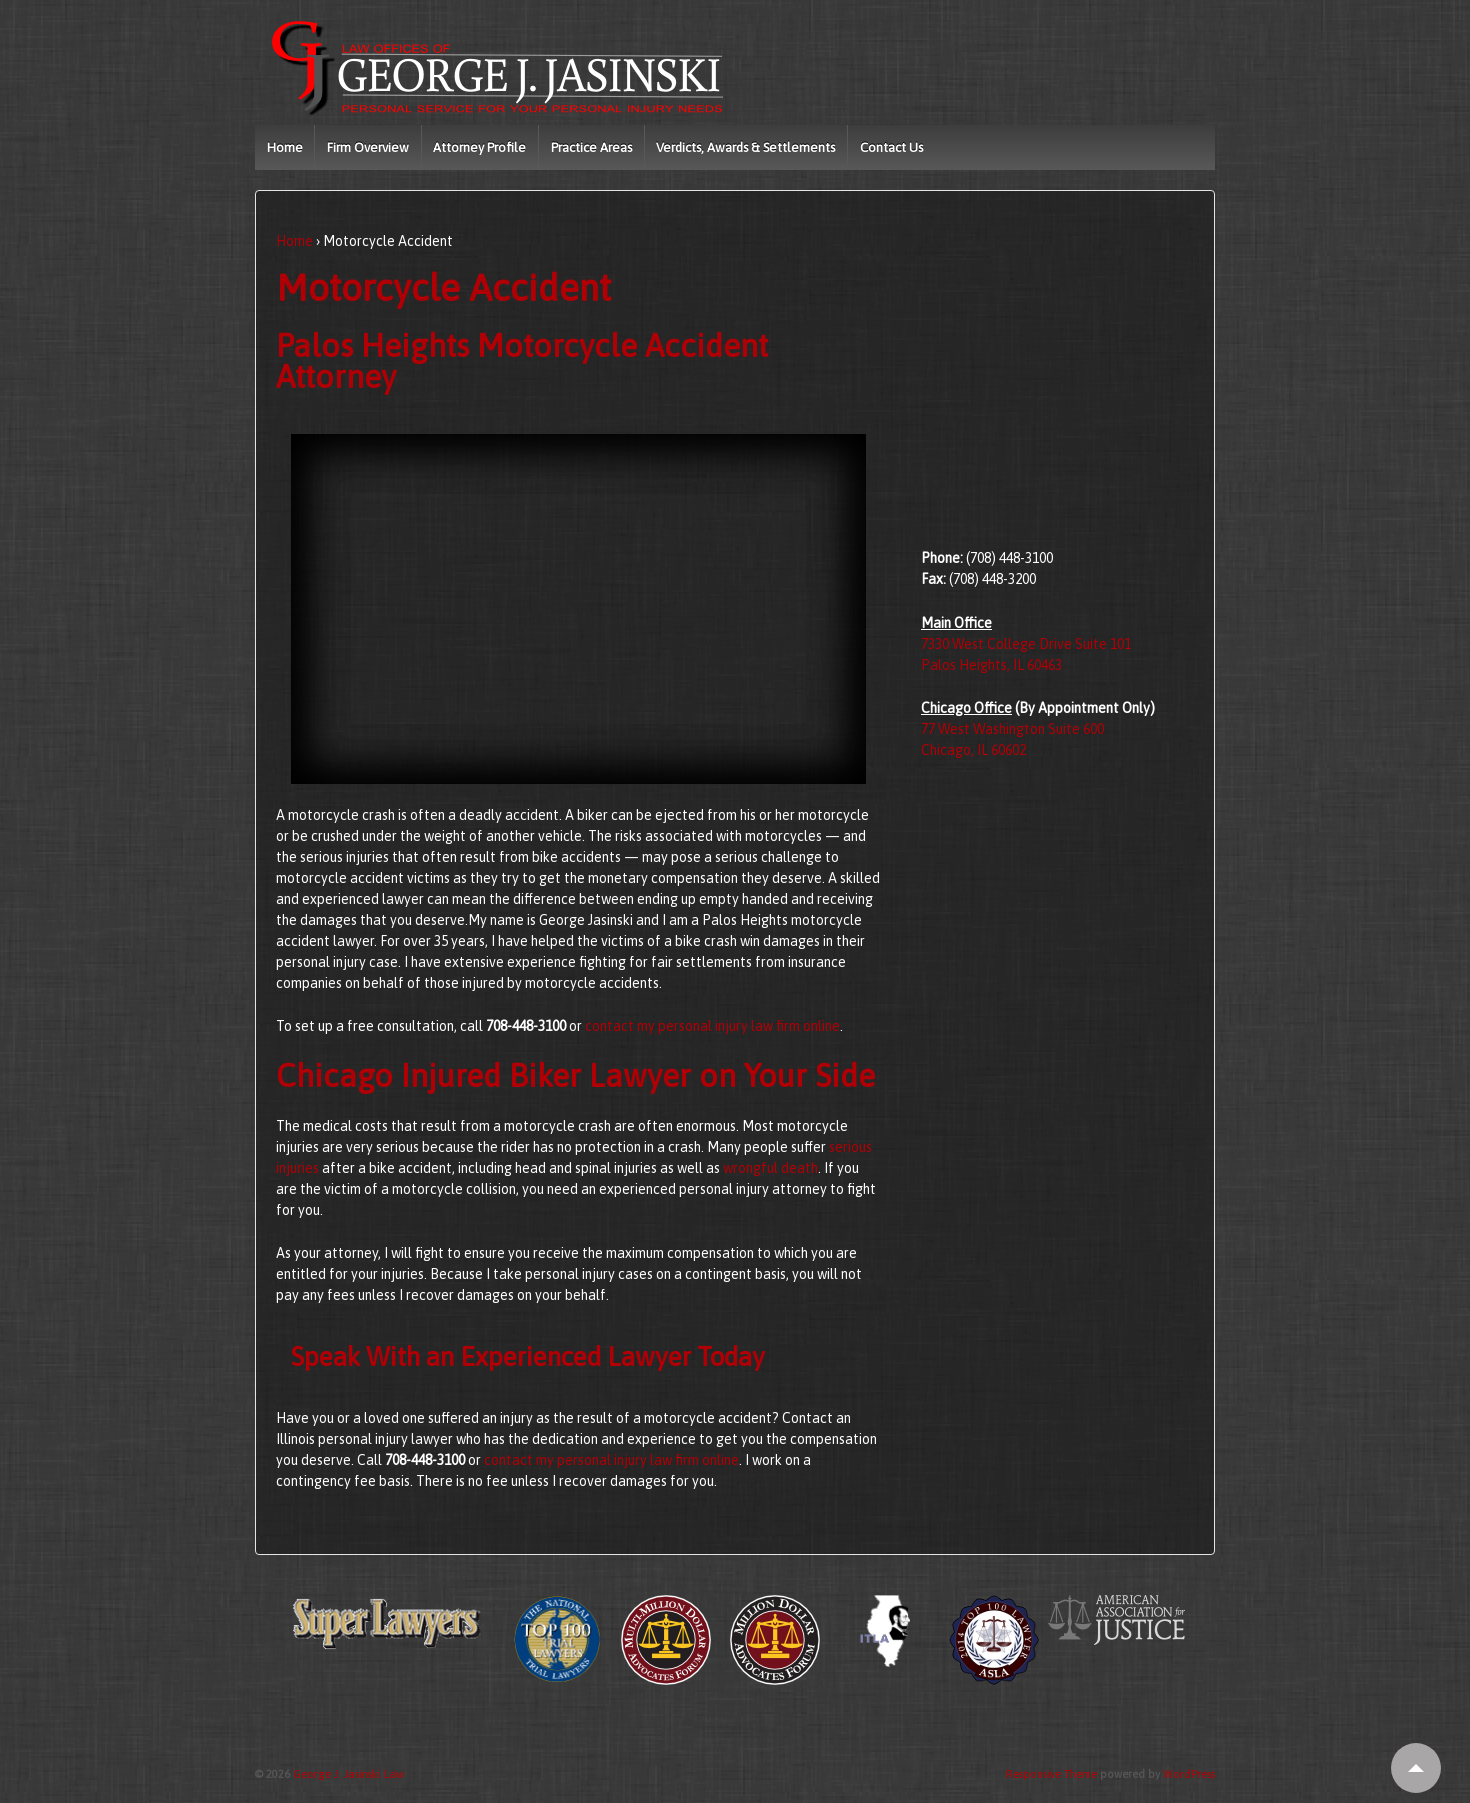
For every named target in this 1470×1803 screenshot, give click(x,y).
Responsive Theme (1051, 1774)
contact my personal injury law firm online (712, 1026)
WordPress (1189, 1774)
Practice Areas (591, 147)
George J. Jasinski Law (347, 1774)
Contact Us (891, 147)
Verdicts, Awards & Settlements (745, 147)
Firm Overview (368, 147)
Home (285, 147)
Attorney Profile (479, 147)
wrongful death (770, 1168)
